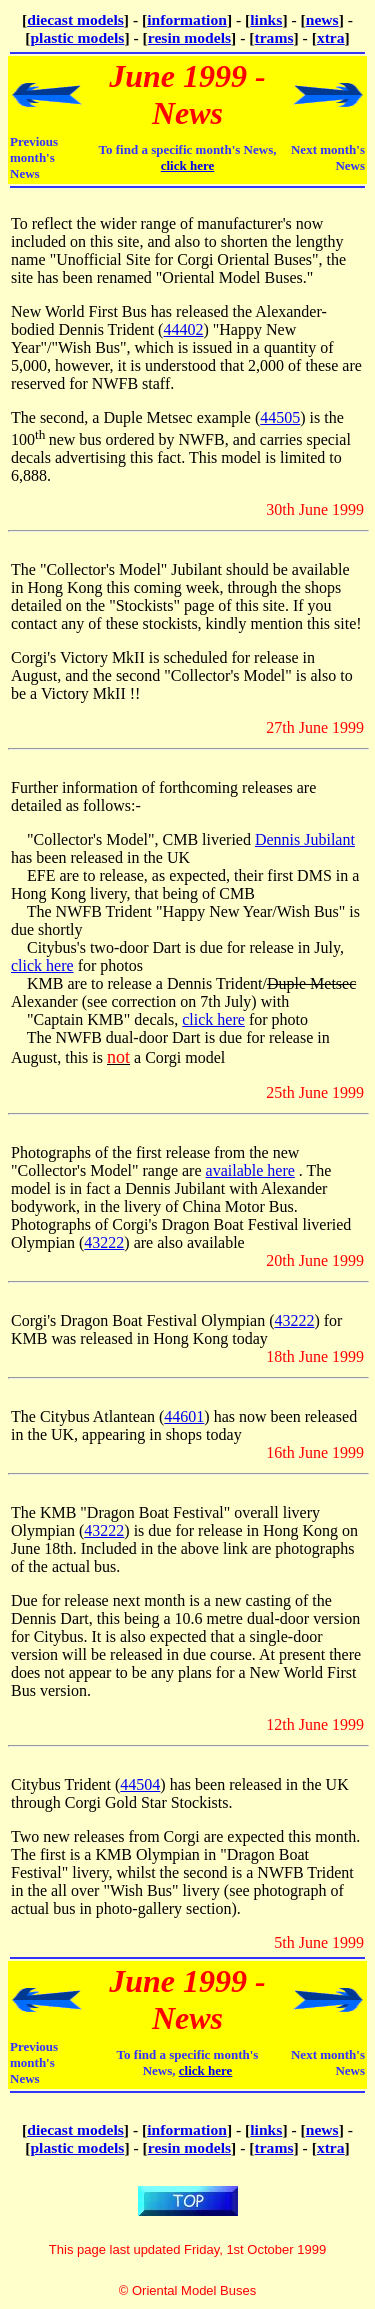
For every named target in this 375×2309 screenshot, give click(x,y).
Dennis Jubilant (305, 839)
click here (188, 165)
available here (250, 1170)
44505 (280, 417)
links (266, 19)
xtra (331, 37)
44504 (140, 1784)
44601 (184, 1416)
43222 (104, 1242)
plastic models (77, 37)
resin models (189, 37)
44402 (183, 329)
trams (274, 37)
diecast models (75, 19)
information (187, 19)
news (322, 19)
